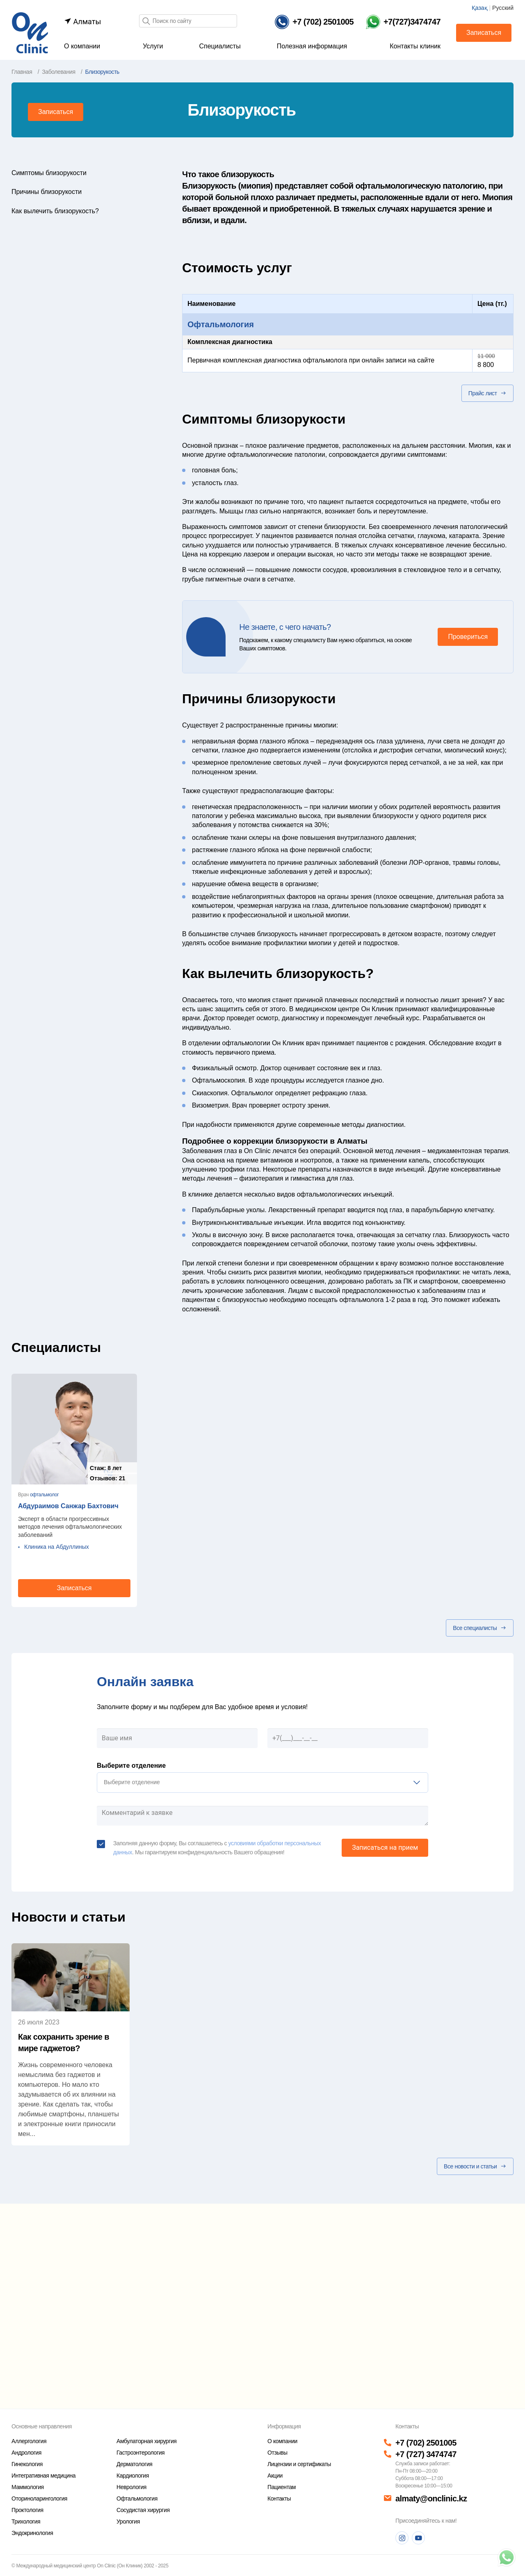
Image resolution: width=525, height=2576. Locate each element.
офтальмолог (44, 1495)
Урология (128, 2521)
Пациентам (281, 2487)
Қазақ (480, 8)
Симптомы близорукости (49, 172)
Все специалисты (480, 1628)
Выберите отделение (131, 1765)
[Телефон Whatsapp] (403, 22)
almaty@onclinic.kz (431, 2498)
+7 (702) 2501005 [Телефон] (426, 2442)
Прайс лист (487, 393)
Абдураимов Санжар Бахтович (68, 1505)
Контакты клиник (415, 46)
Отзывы (277, 2452)
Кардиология (132, 2475)
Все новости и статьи (475, 2166)
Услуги (153, 46)
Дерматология (134, 2464)
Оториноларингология (39, 2498)
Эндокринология (32, 2533)
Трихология (25, 2521)
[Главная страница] (29, 32)
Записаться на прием (385, 1847)
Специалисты (219, 46)
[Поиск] (146, 21)
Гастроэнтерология (140, 2452)
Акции (275, 2475)
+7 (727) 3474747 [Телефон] (426, 2454)
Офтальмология (220, 324)
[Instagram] (402, 2538)
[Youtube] (418, 2538)
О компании (82, 46)
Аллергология (28, 2441)
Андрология (26, 2452)
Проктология (27, 2510)
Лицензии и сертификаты (299, 2464)
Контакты (279, 2498)
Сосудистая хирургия (143, 2510)
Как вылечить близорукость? (55, 210)
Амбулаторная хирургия (146, 2441)
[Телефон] (314, 22)
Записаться (483, 32)
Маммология (27, 2487)
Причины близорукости (46, 191)
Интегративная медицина (43, 2475)
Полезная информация (312, 46)
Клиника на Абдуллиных (56, 1546)
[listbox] (262, 1782)
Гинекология (27, 2464)
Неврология (131, 2487)
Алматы (82, 21)
